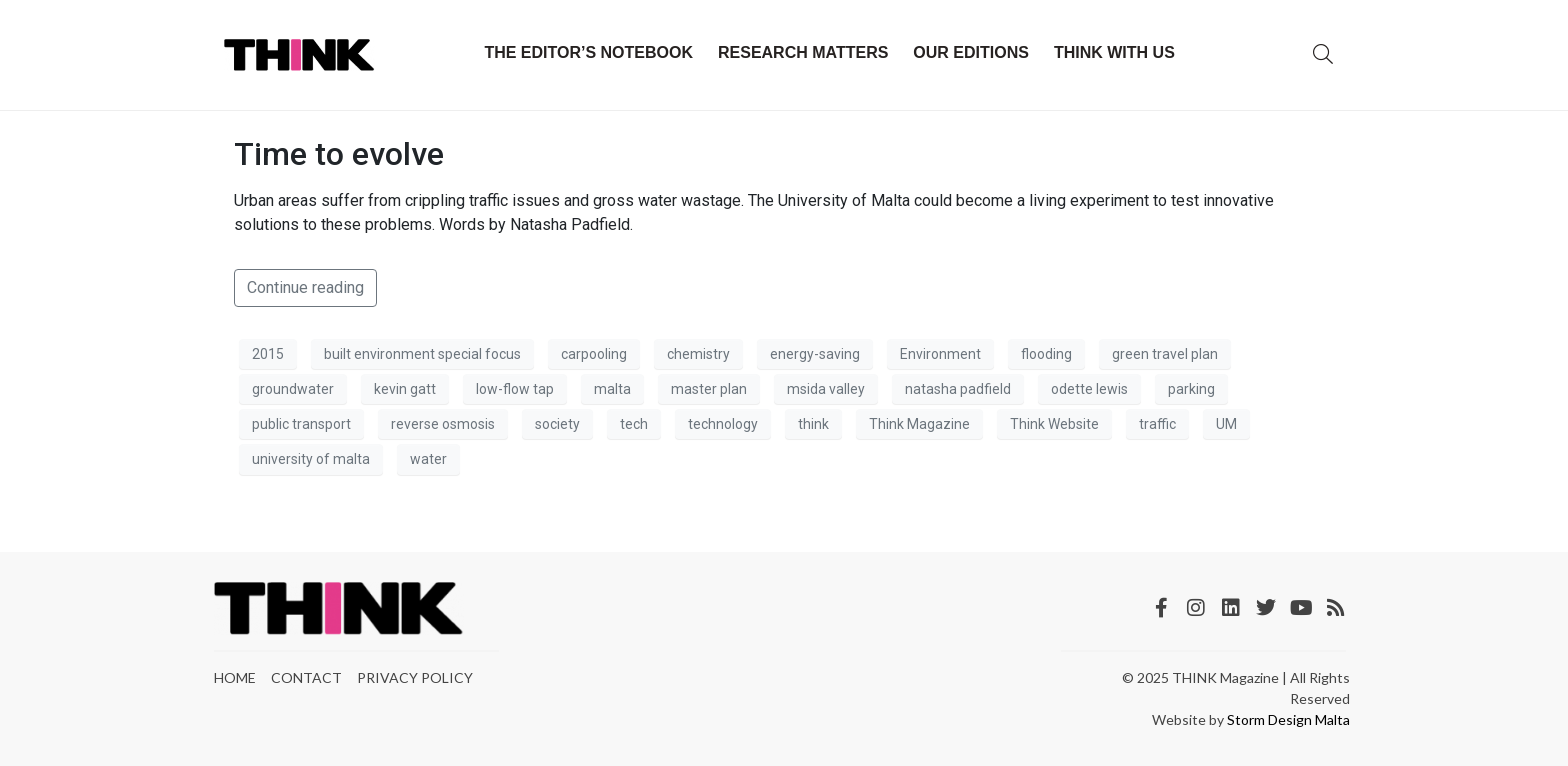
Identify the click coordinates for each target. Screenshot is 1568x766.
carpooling (594, 354)
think (813, 424)
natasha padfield (958, 389)
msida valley (826, 389)
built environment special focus (422, 354)
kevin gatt (405, 389)
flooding (1046, 354)
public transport (301, 424)
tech (634, 424)
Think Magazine (919, 424)
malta (612, 389)
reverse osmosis (443, 424)
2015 (268, 354)
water (428, 459)
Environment (940, 354)
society (557, 424)
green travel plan (1165, 354)
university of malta (311, 459)
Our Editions (971, 52)
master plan (709, 389)
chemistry (698, 354)
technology (723, 424)
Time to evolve (339, 154)
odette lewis (1089, 389)
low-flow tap (515, 389)
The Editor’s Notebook (588, 52)
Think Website (1054, 424)
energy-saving (815, 354)
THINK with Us (1114, 52)
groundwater (293, 389)
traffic (1157, 424)
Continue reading (305, 287)
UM (1226, 424)
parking (1191, 389)
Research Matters (803, 52)
